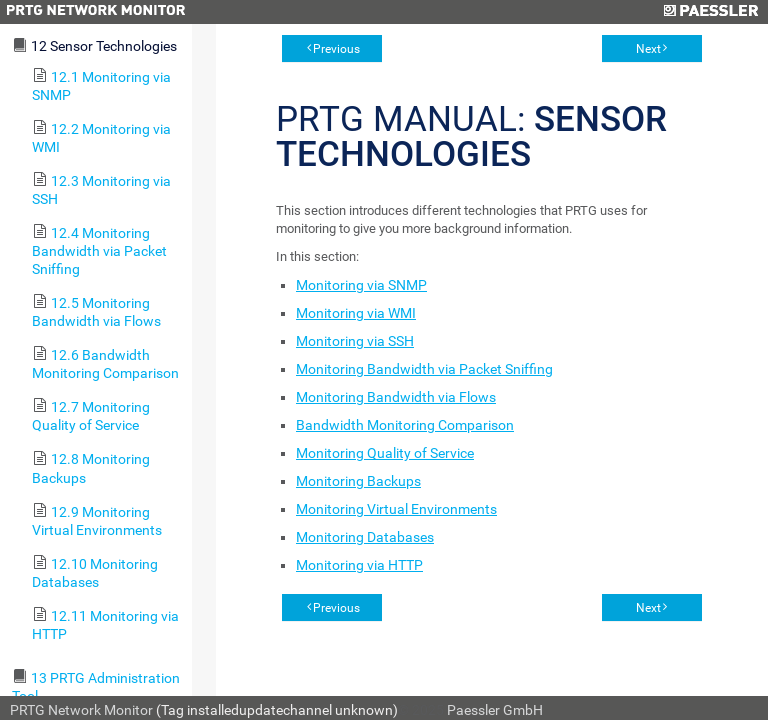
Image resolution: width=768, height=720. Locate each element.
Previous (336, 49)
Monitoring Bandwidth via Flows (396, 397)
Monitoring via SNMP (361, 285)
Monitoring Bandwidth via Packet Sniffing (424, 369)
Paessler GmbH (495, 710)
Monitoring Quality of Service (385, 453)
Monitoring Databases (365, 537)
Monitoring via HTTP (359, 565)
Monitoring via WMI (356, 313)
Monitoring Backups (358, 481)
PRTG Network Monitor (81, 710)
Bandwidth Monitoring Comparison (405, 425)
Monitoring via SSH (355, 341)
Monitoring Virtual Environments (396, 509)
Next (648, 49)
